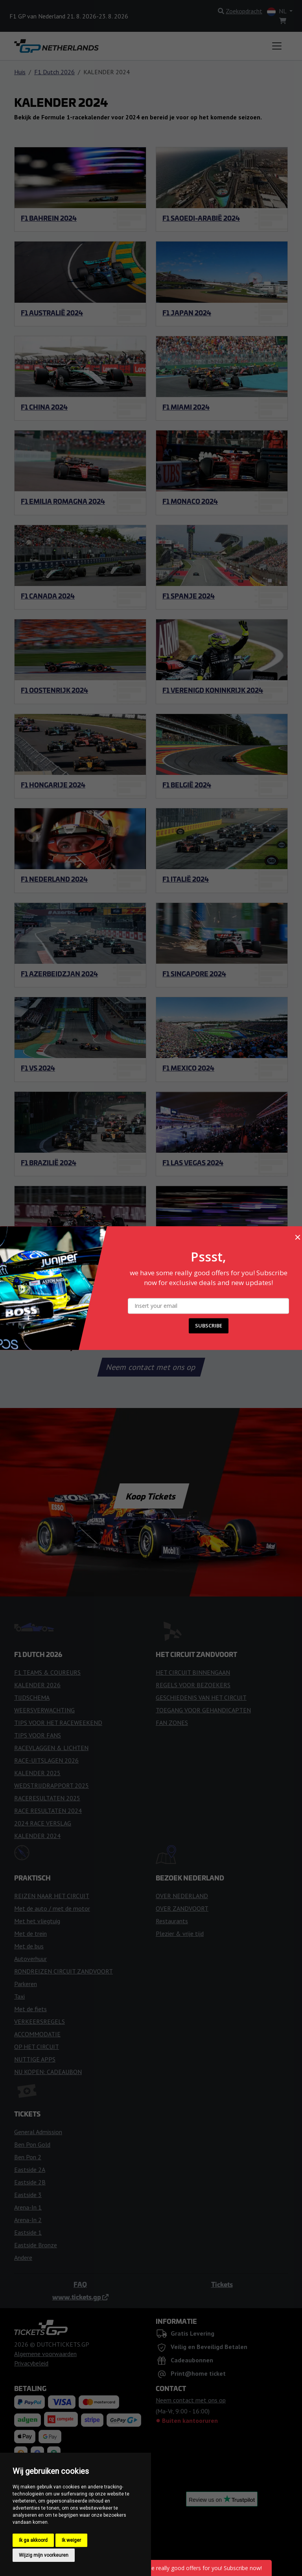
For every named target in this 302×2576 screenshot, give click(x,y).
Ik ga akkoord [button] (33, 2540)
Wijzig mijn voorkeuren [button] (43, 2555)
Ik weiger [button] (71, 2540)
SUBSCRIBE (208, 1325)
